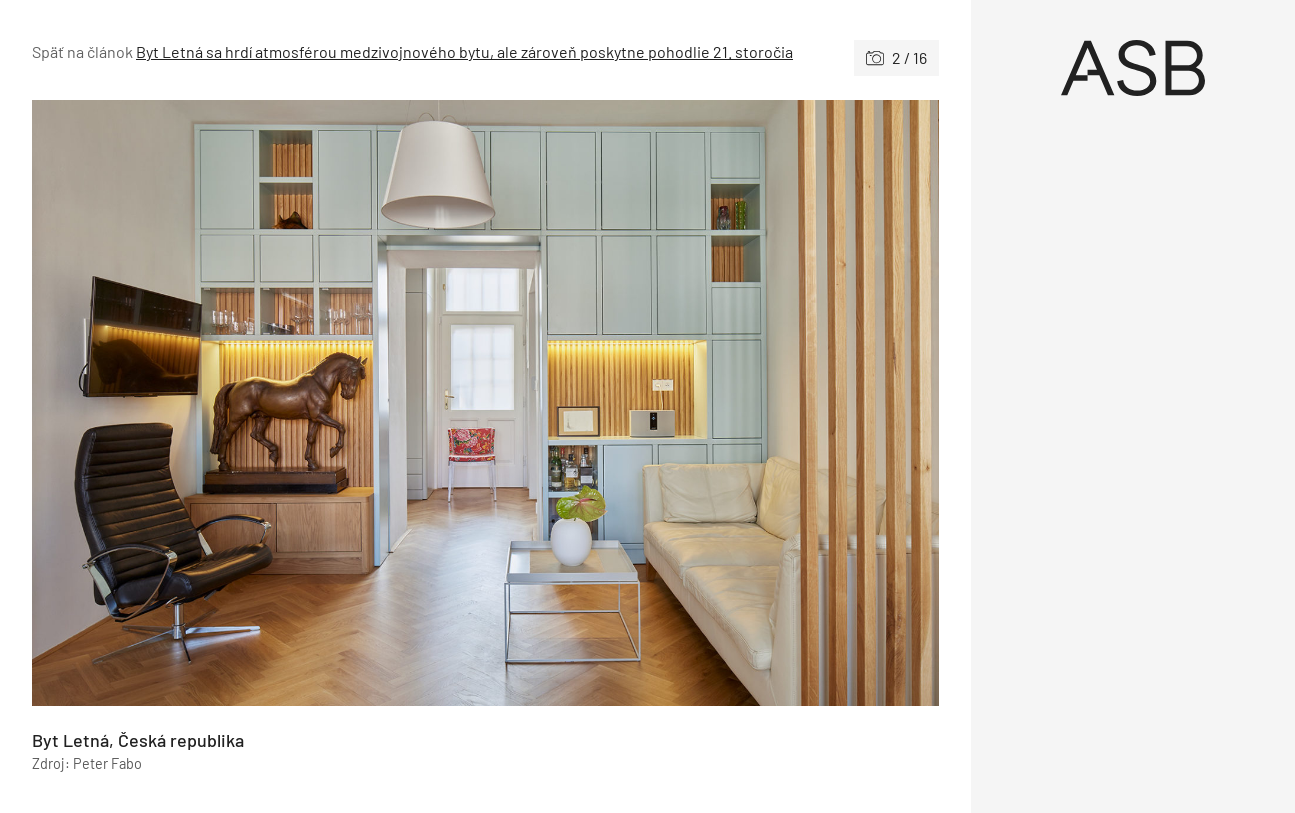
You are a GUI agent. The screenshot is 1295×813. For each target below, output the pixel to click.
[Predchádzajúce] (259, 403)
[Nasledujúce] (713, 403)
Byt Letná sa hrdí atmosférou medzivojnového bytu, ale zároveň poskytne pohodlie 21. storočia (464, 51)
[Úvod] (1133, 68)
